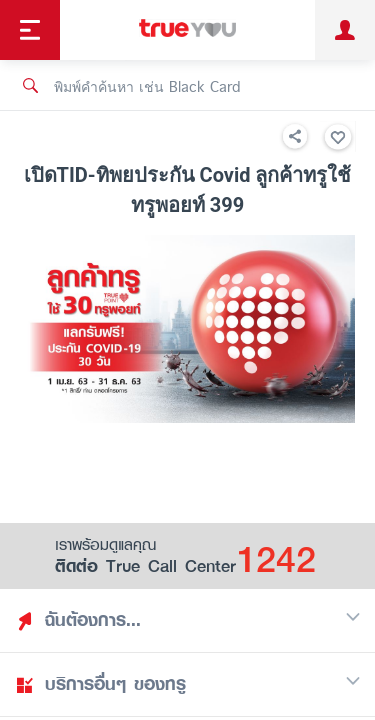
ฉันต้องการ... (188, 620)
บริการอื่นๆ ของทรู (188, 684)
